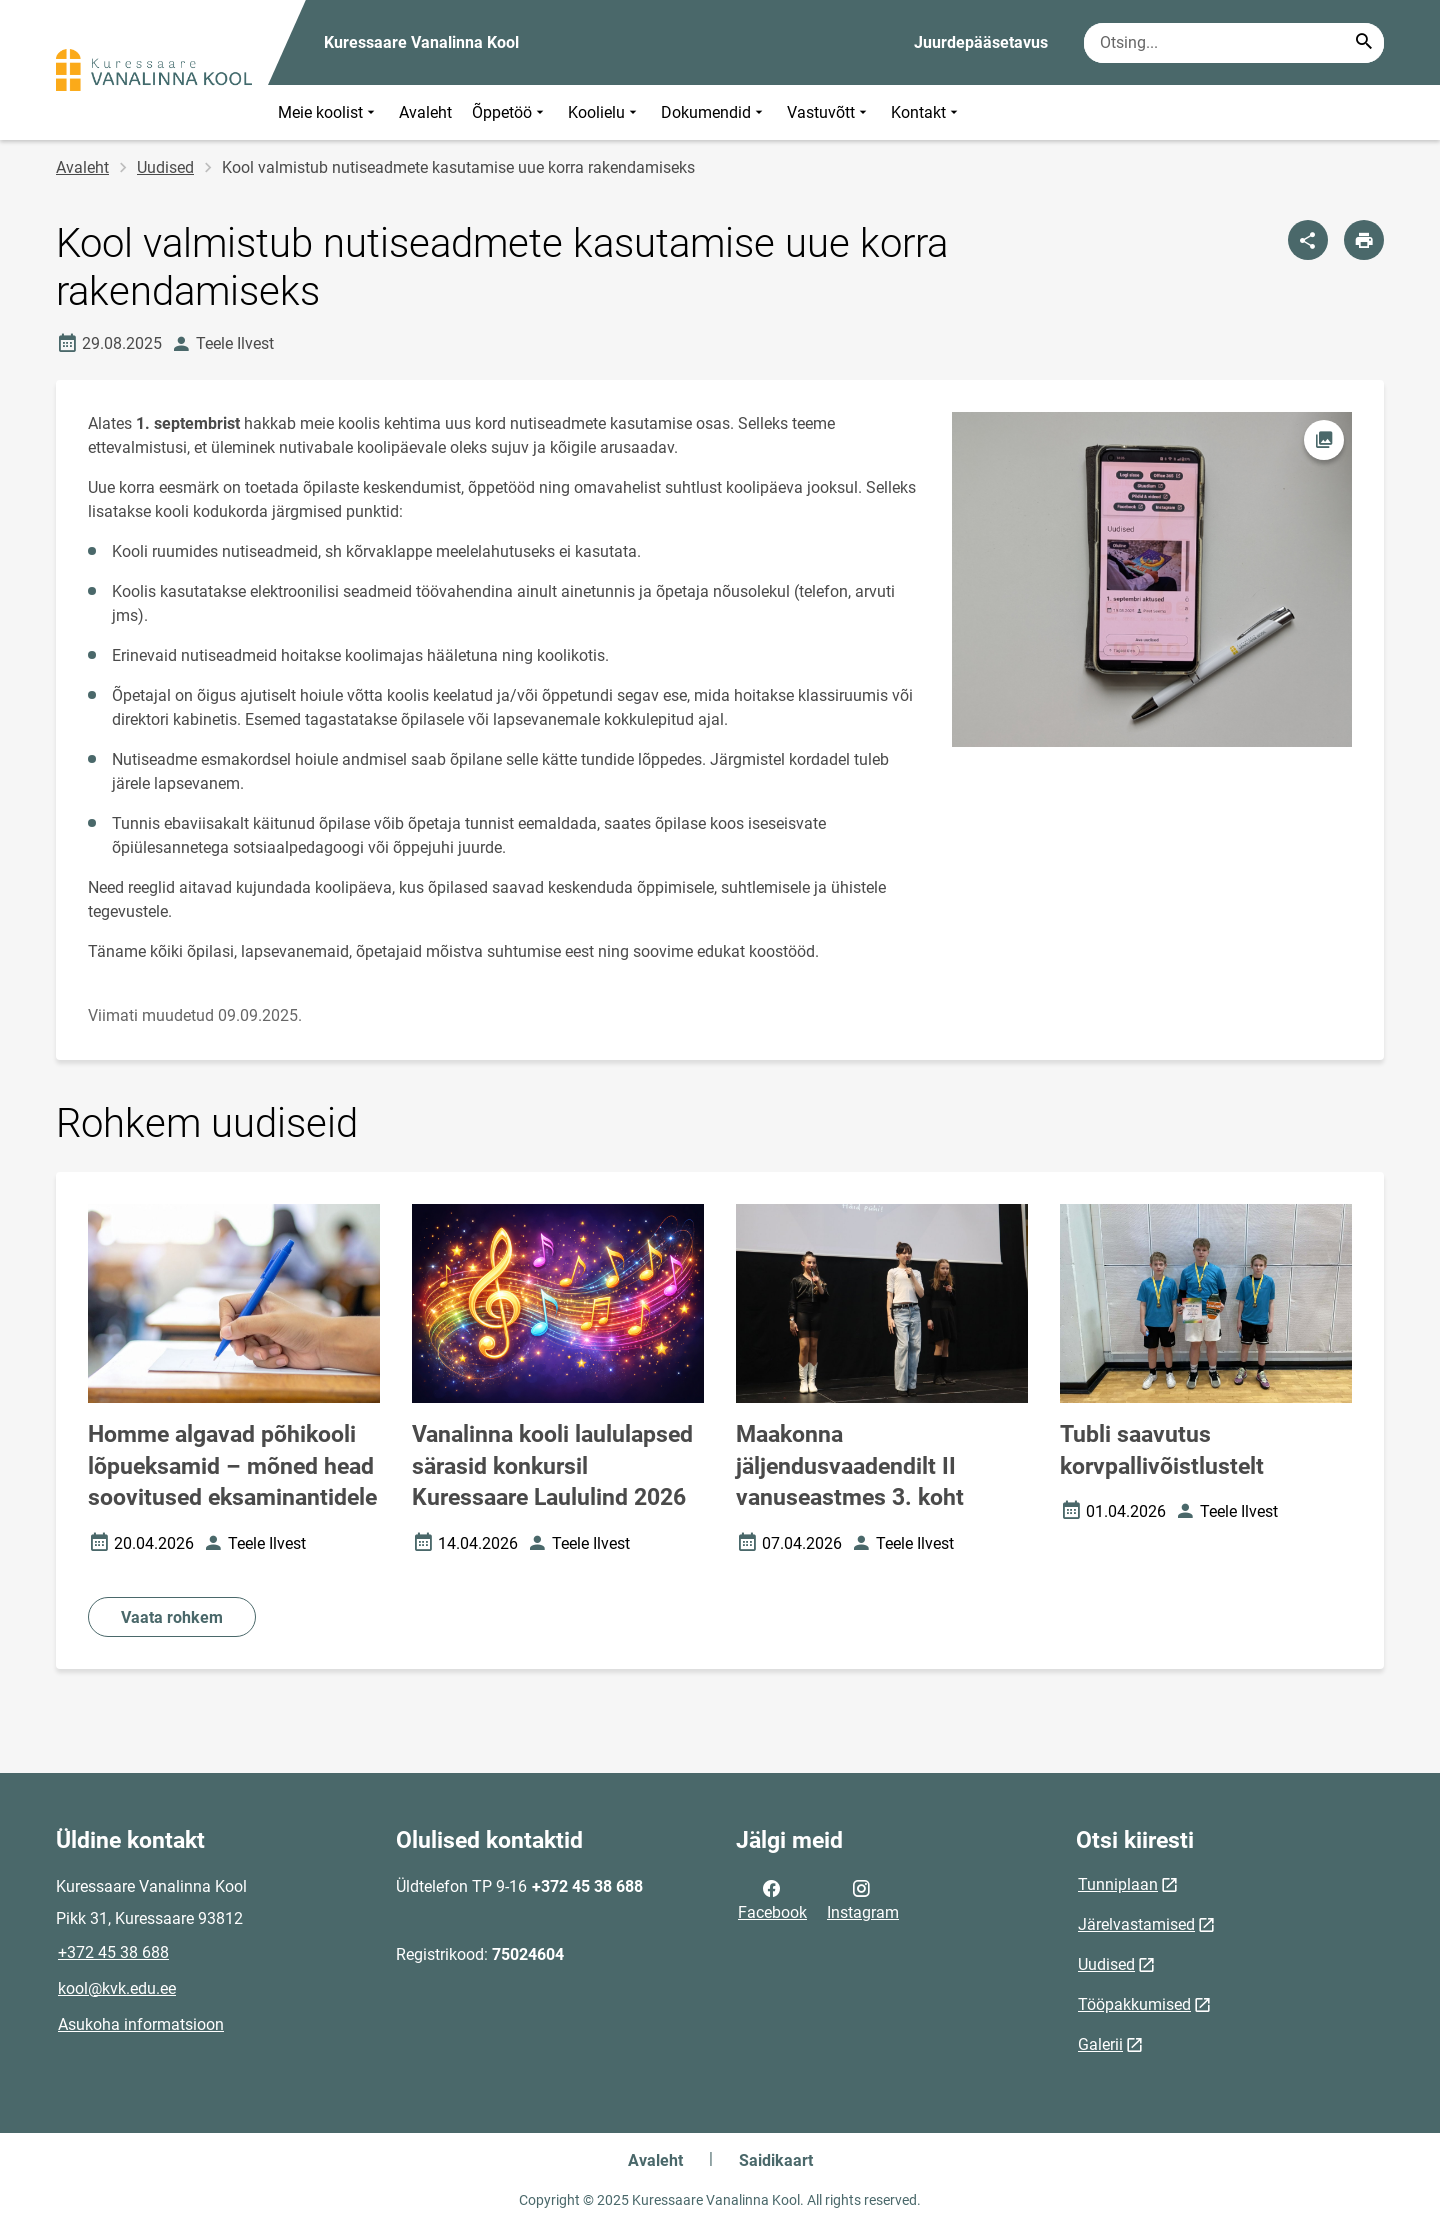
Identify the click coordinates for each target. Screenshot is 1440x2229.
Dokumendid (714, 112)
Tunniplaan (1118, 1884)
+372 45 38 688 (113, 1952)
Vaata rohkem (172, 1617)
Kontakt (926, 112)
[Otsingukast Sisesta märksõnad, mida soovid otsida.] (1234, 43)
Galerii (1100, 2044)
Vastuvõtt (829, 112)
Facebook (772, 1899)
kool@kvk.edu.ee (117, 1988)
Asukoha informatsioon (141, 2024)
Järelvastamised (1136, 1924)
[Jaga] (1308, 240)
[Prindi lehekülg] (1364, 240)
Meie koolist (328, 112)
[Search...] (1364, 43)
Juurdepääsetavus (981, 42)
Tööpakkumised (1134, 2004)
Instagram (863, 1899)
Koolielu (604, 112)
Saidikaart (776, 2160)
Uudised (165, 167)
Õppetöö (510, 112)
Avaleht (425, 112)
